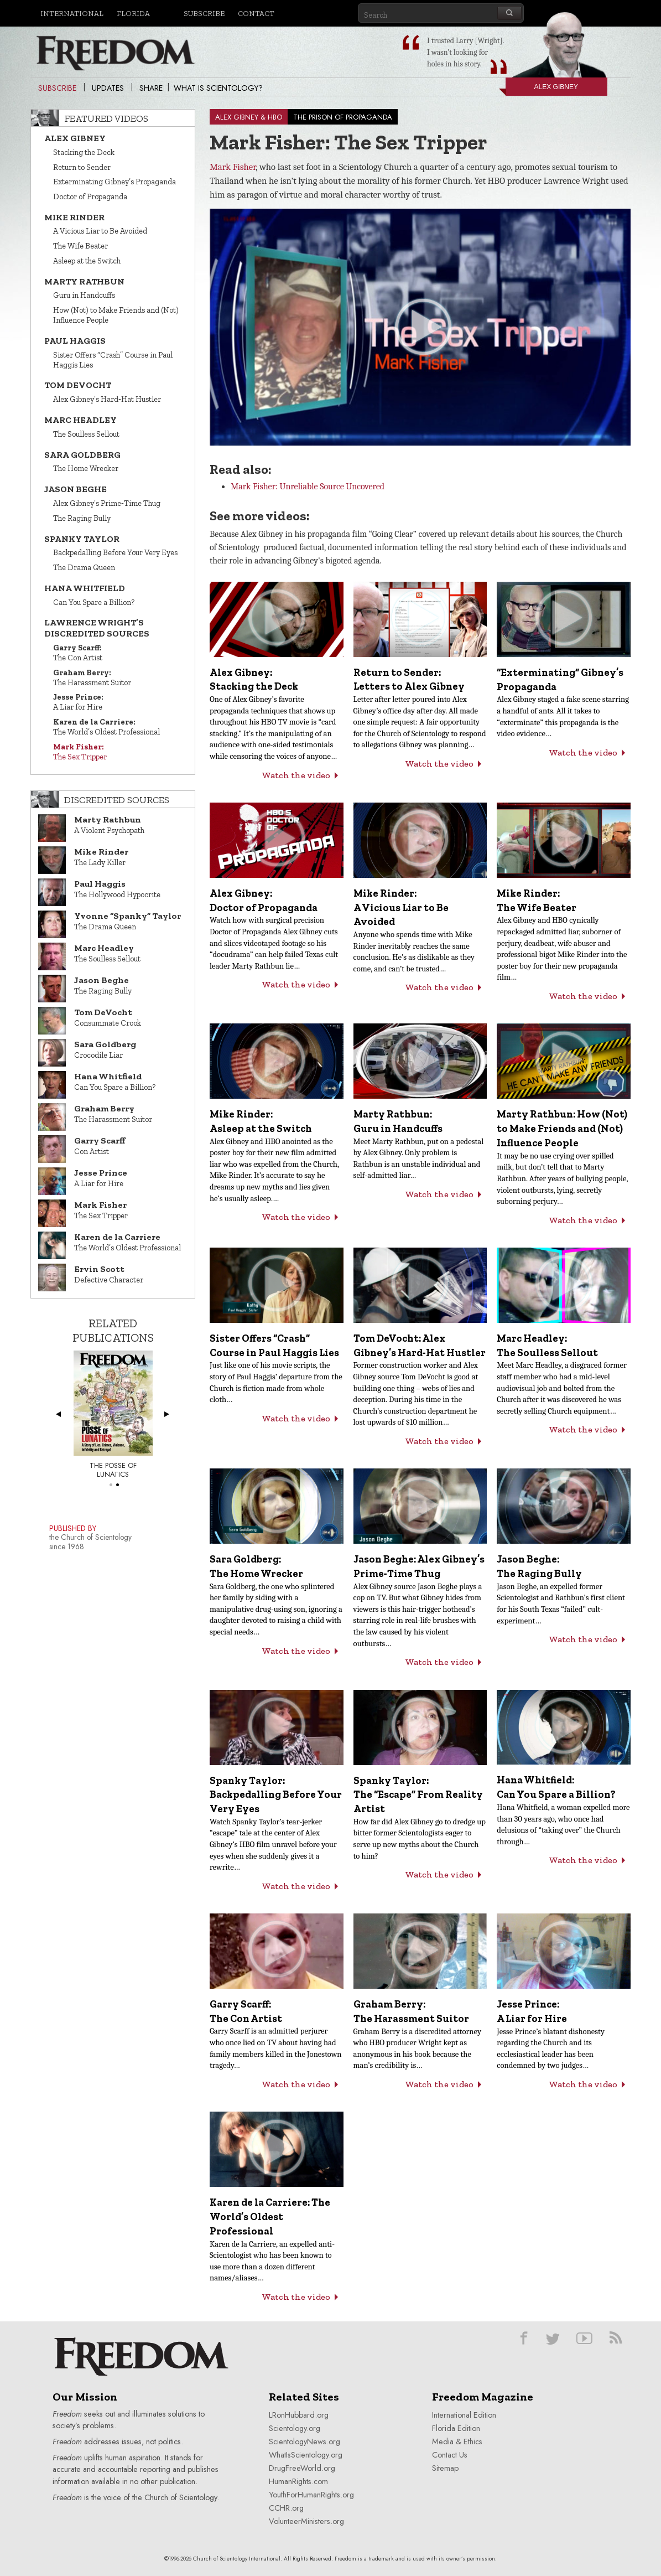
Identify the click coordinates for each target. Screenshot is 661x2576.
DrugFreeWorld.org (302, 2468)
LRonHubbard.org (299, 2414)
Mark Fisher (233, 167)
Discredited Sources (116, 800)
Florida (133, 13)
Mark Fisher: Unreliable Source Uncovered (307, 487)
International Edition (464, 2414)
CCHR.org (286, 2507)
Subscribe (204, 13)
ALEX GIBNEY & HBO (248, 117)
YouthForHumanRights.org (311, 2494)
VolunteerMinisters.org (306, 2521)
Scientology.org (294, 2428)
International (71, 13)
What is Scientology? (218, 88)
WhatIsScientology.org (305, 2454)
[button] (423, 318)
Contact (256, 13)
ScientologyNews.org (304, 2441)
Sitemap (445, 2468)
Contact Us (449, 2454)
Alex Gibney (542, 89)
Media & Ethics (457, 2441)
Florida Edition (456, 2428)
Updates (108, 88)
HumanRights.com (298, 2481)
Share (151, 88)
